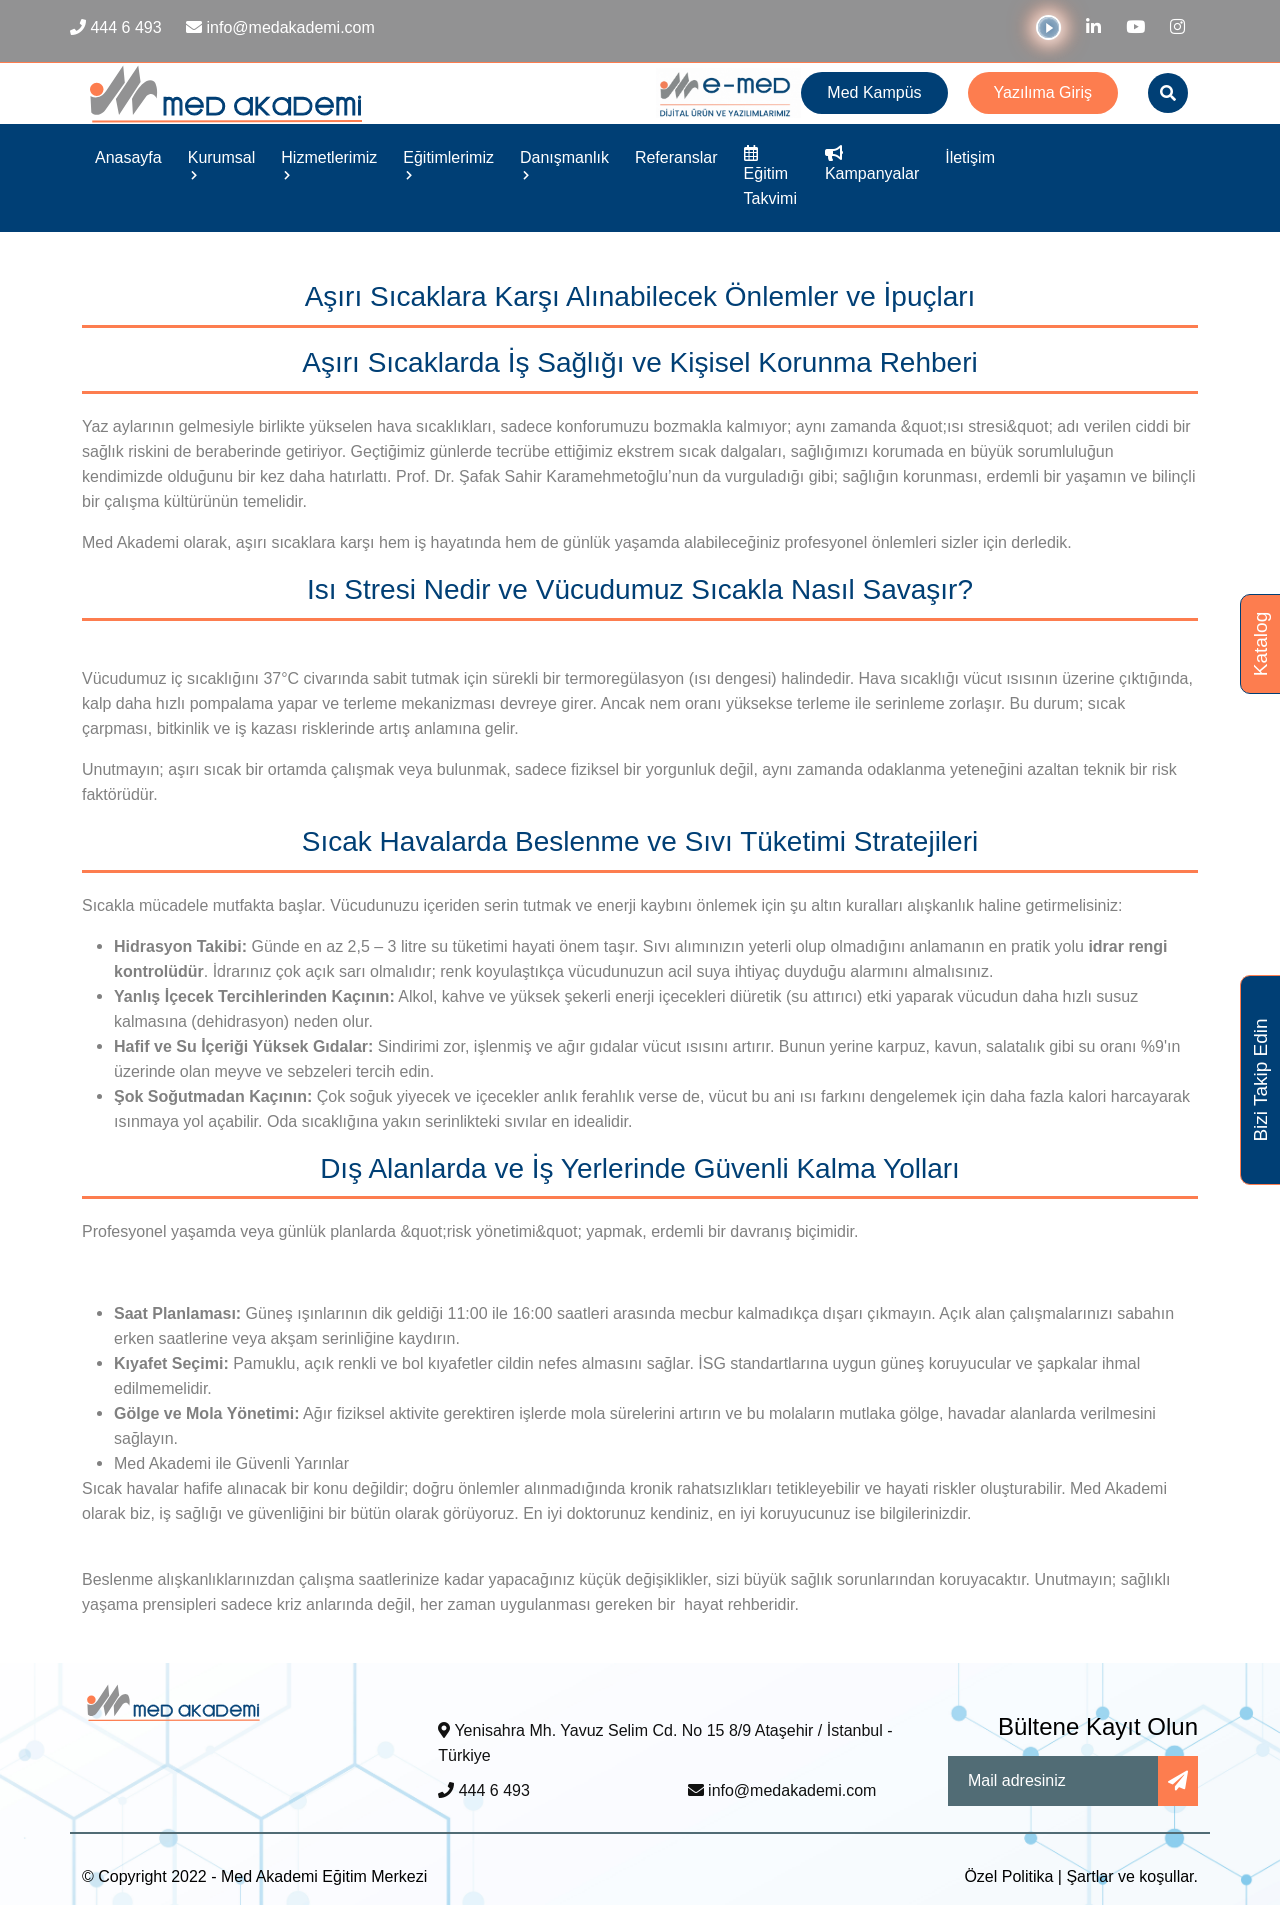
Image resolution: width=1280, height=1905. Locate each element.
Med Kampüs (874, 92)
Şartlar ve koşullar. (1132, 1876)
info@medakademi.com (782, 1790)
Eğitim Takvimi (770, 176)
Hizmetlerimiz (329, 164)
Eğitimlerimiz (448, 164)
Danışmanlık (564, 164)
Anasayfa (128, 157)
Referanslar (676, 157)
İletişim (970, 157)
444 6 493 (484, 1790)
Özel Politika (1008, 1876)
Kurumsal (222, 164)
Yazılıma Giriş (1043, 92)
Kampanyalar (872, 164)
